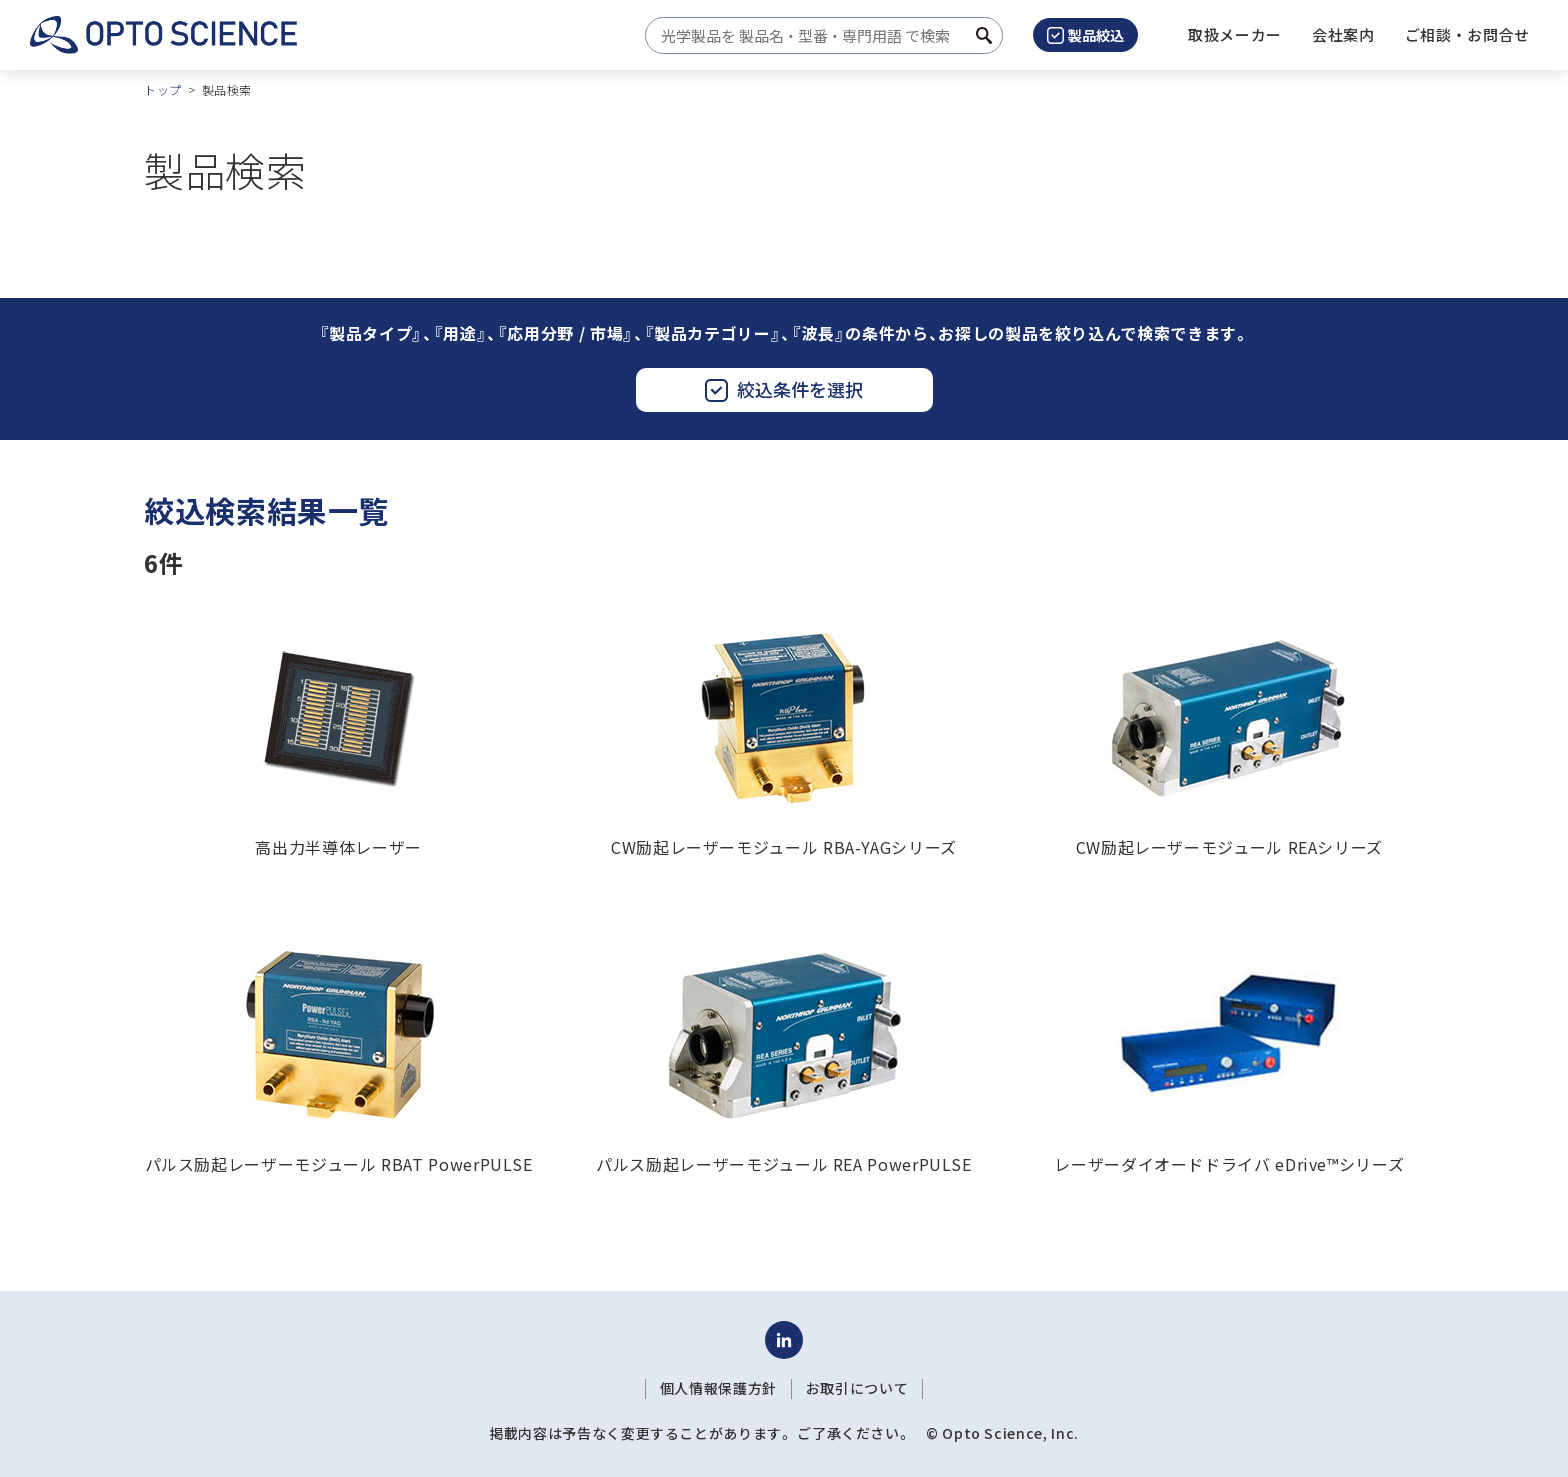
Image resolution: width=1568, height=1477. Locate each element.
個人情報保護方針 (718, 1388)
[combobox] (818, 35)
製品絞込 (1085, 35)
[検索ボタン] (984, 35)
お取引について (857, 1388)
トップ (163, 89)
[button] (1343, 35)
